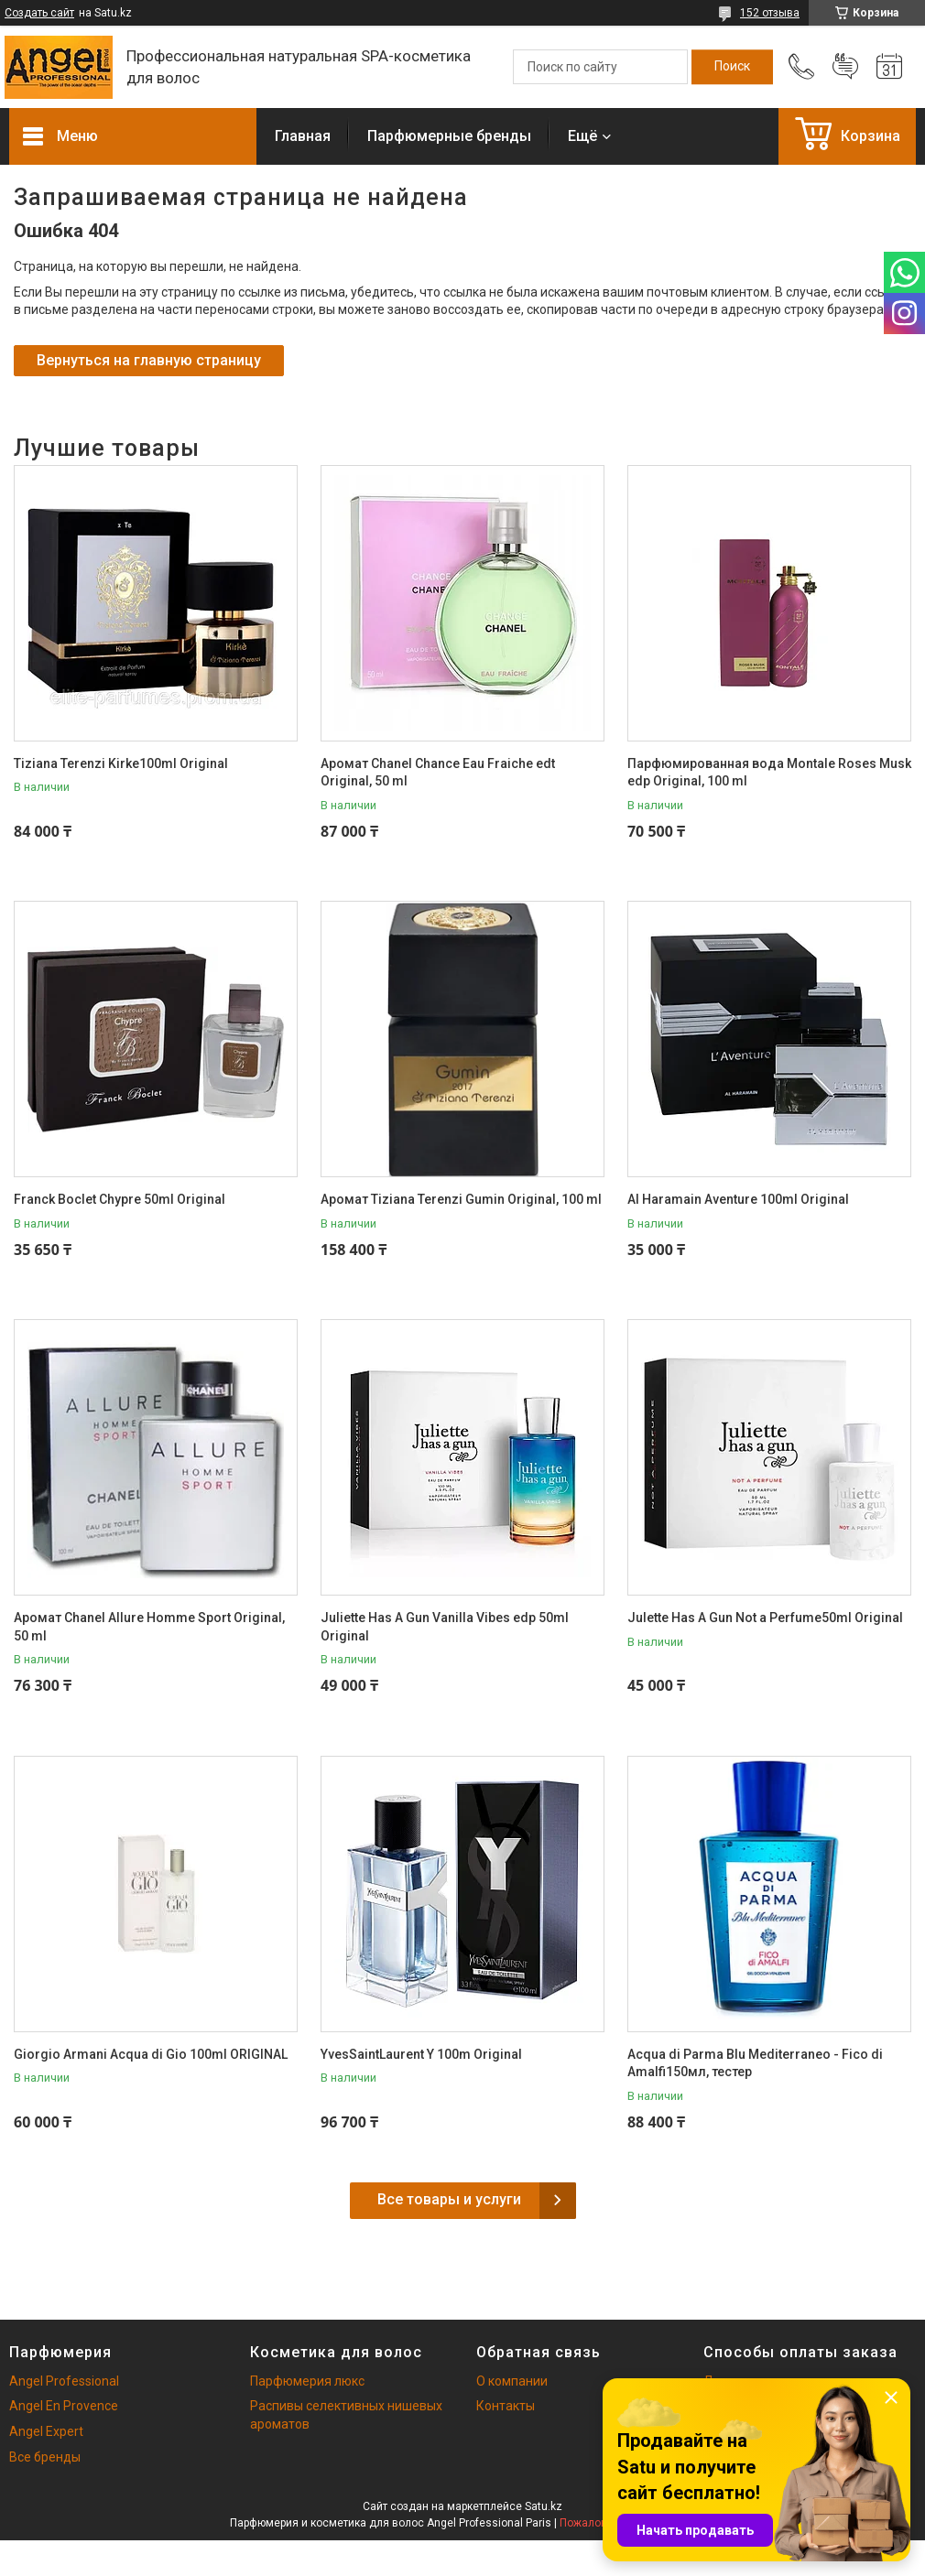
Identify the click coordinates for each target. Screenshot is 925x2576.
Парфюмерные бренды (449, 136)
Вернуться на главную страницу (149, 360)
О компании (512, 2381)
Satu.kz (543, 2506)
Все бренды (45, 2457)
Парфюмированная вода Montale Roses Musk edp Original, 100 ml (769, 772)
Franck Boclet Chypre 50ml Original (119, 1199)
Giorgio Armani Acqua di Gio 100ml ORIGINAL (151, 2054)
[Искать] (732, 66)
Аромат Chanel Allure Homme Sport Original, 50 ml (149, 1626)
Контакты (505, 2405)
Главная (303, 136)
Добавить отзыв (845, 67)
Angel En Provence (63, 2405)
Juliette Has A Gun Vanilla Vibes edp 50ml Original (445, 1626)
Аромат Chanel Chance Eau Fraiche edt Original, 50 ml (438, 772)
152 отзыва (770, 12)
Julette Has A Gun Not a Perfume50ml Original (765, 1617)
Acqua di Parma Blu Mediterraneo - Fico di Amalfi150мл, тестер (755, 2063)
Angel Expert (46, 2431)
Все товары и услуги (449, 2199)
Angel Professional (64, 2381)
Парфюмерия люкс (307, 2381)
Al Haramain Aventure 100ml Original (738, 1199)
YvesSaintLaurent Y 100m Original (421, 2054)
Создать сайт (39, 12)
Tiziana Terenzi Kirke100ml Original (121, 763)
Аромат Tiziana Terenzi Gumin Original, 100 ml (461, 1199)
